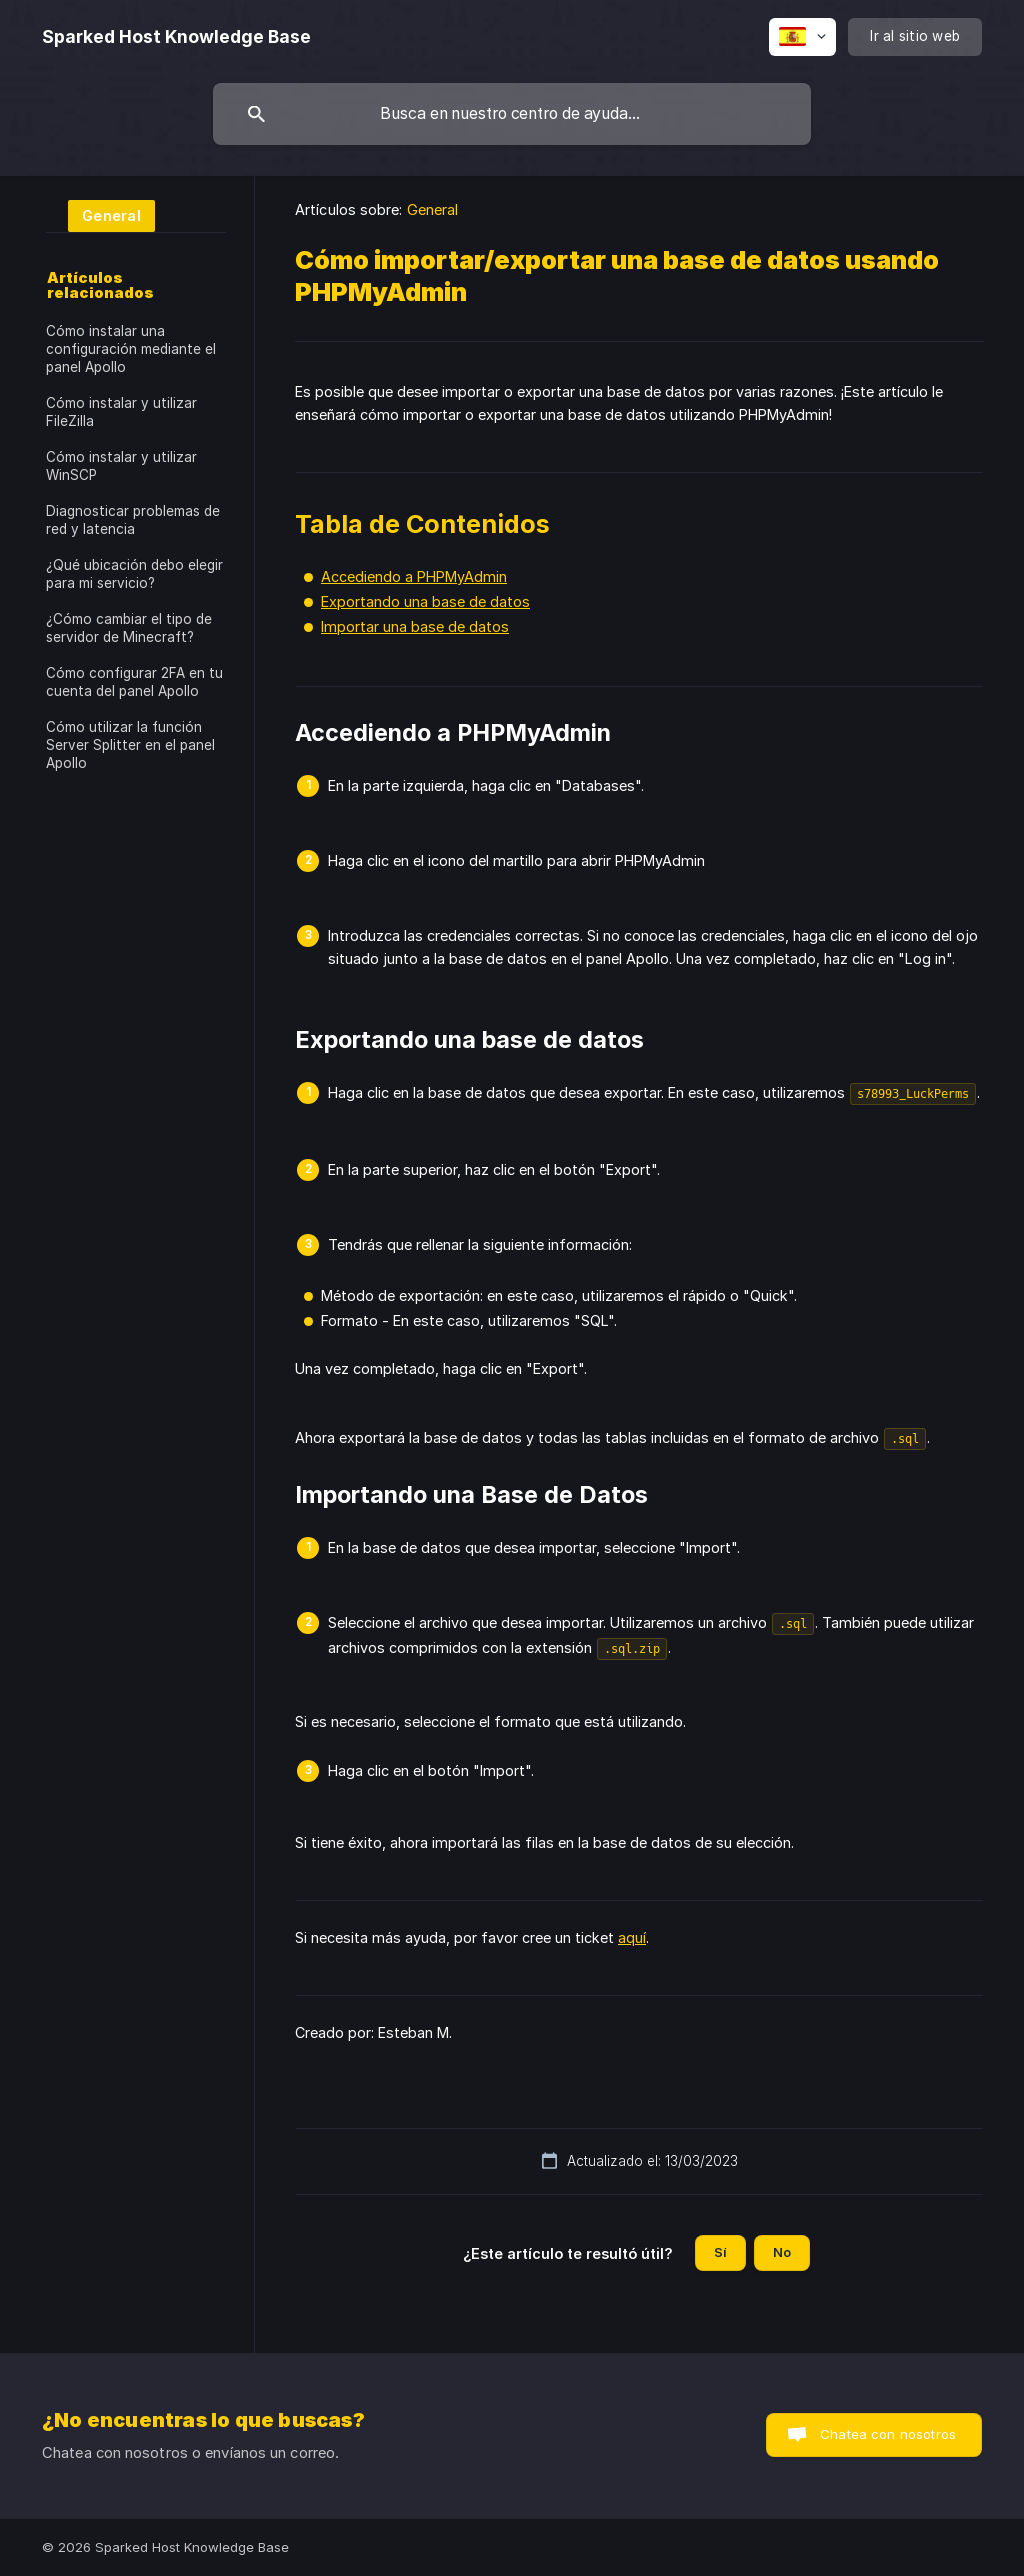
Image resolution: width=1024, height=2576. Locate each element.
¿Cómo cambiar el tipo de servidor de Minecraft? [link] (129, 628)
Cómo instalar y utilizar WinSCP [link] (121, 466)
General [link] (433, 209)
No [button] (782, 2252)
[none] (176, 37)
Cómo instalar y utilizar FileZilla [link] (121, 412)
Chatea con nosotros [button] (888, 2434)
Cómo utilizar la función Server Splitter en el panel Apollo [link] (130, 745)
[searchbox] (512, 114)
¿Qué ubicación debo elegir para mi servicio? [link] (134, 574)
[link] (100, 214)
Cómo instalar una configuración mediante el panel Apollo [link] (131, 349)
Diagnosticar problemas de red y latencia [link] (133, 520)
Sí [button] (720, 2252)
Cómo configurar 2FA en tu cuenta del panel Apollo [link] (134, 682)
